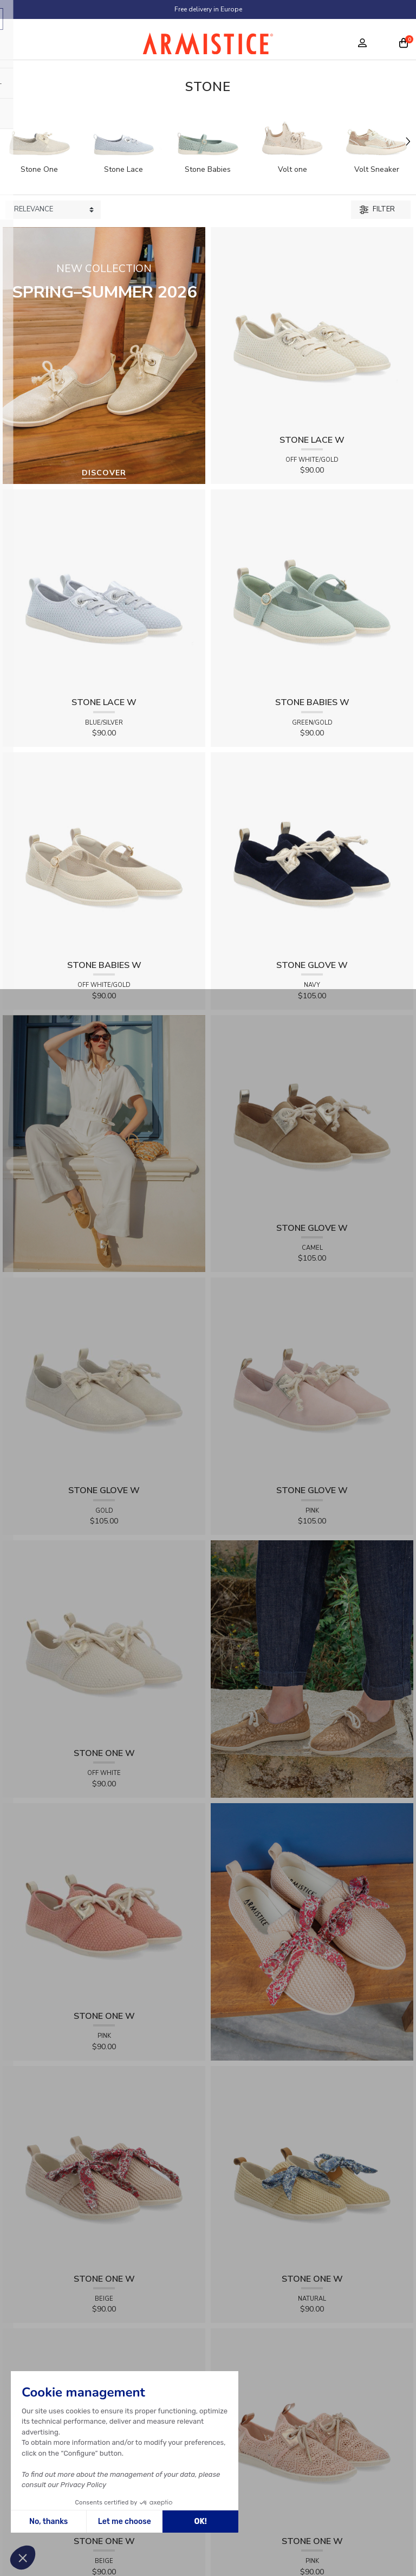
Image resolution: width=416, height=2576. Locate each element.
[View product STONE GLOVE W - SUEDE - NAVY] (312, 853)
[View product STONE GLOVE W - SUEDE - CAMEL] (312, 1116)
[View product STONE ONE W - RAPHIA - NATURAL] (312, 2166)
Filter (377, 209)
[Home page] (207, 46)
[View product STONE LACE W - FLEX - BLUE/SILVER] (104, 590)
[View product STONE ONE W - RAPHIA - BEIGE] (104, 2166)
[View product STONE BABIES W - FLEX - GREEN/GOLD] (312, 590)
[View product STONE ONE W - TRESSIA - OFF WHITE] (104, 1641)
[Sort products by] (53, 210)
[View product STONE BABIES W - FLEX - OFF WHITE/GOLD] (104, 853)
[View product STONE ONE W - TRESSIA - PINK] (104, 1904)
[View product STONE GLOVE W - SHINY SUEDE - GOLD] (104, 1378)
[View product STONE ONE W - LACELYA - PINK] (312, 2429)
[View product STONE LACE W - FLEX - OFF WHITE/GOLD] (312, 327)
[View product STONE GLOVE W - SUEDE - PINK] (312, 1378)
